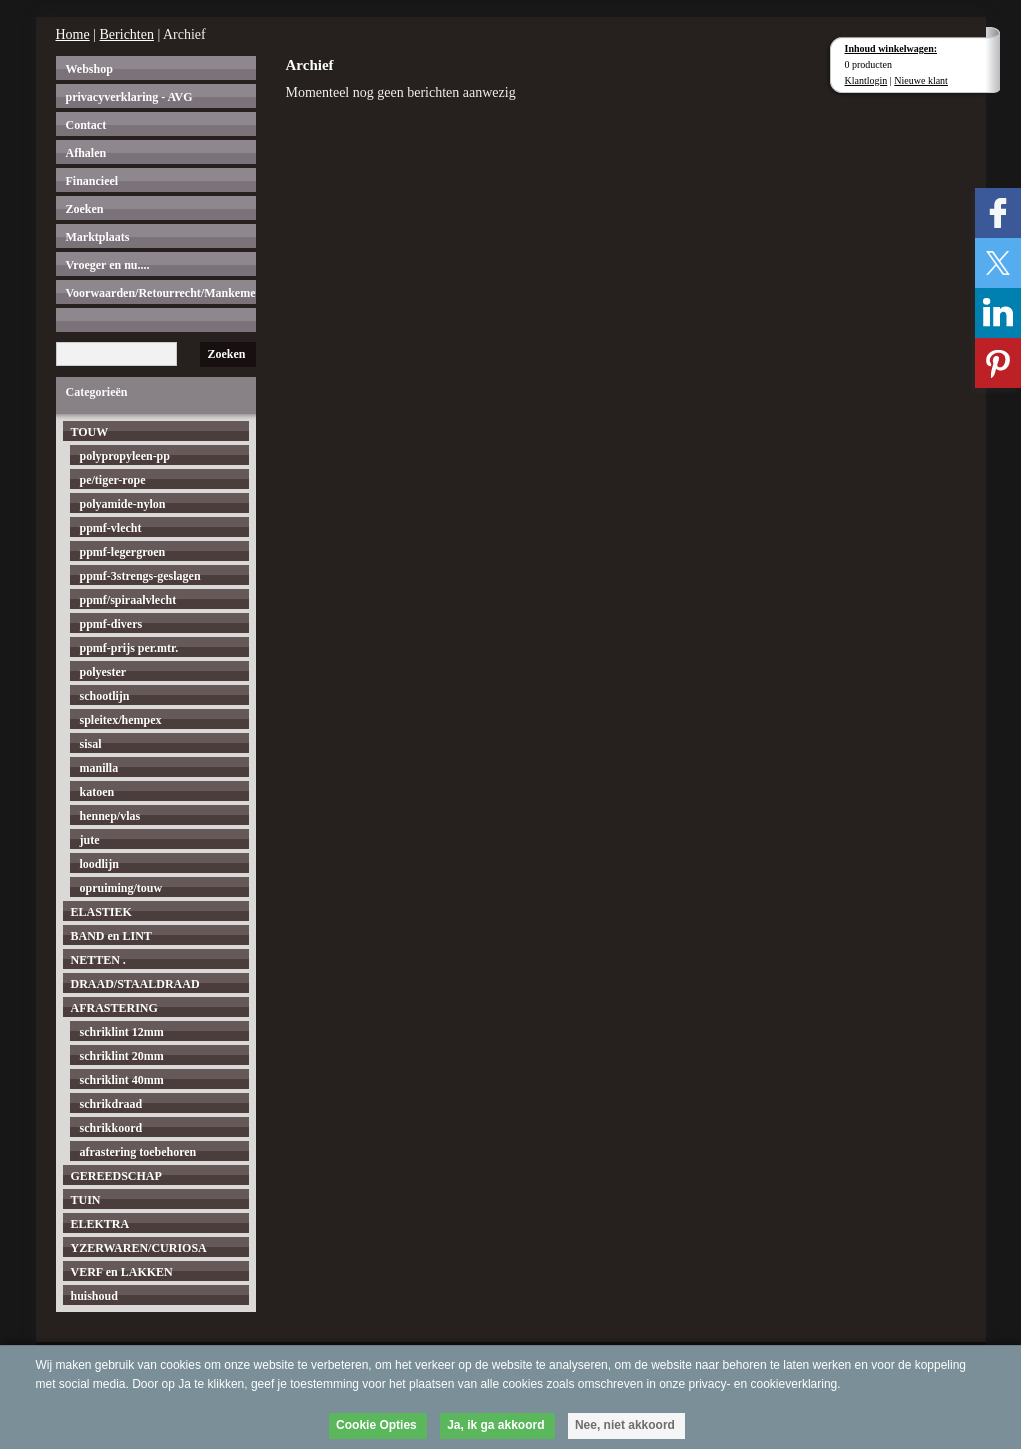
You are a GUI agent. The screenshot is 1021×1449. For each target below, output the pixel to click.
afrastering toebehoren (138, 1152)
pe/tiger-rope (113, 480)
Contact (86, 125)
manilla (99, 768)
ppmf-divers (111, 624)
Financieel (92, 181)
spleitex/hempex (121, 720)
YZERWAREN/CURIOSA (139, 1248)
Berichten (127, 34)
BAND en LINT (111, 936)
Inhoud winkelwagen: (891, 48)
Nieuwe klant (921, 80)
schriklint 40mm (122, 1080)
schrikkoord (111, 1128)
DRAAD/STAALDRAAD (135, 984)
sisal (91, 744)
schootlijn (105, 696)
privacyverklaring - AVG (129, 97)
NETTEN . (98, 960)
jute (90, 840)
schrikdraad (111, 1104)
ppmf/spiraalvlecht (128, 600)
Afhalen (86, 153)
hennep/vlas (110, 816)
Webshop (89, 69)
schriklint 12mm (122, 1032)
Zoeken (85, 209)
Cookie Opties (376, 1425)
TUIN (86, 1200)
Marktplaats (98, 237)
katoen (97, 792)
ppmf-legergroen (123, 552)
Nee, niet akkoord (625, 1425)
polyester (103, 672)
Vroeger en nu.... (108, 265)
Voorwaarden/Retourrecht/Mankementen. (161, 293)
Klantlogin (866, 80)
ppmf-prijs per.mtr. (129, 648)
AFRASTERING (114, 1008)
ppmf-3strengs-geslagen (140, 576)
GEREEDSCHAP (116, 1176)
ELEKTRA (100, 1224)
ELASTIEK (101, 912)
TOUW (90, 432)
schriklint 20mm (122, 1056)
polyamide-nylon (123, 504)
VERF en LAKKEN (122, 1272)
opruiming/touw (121, 888)
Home (73, 34)
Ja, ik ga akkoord (495, 1425)
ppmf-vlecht (111, 528)
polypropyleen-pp (125, 456)
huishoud (94, 1296)
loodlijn (99, 864)
